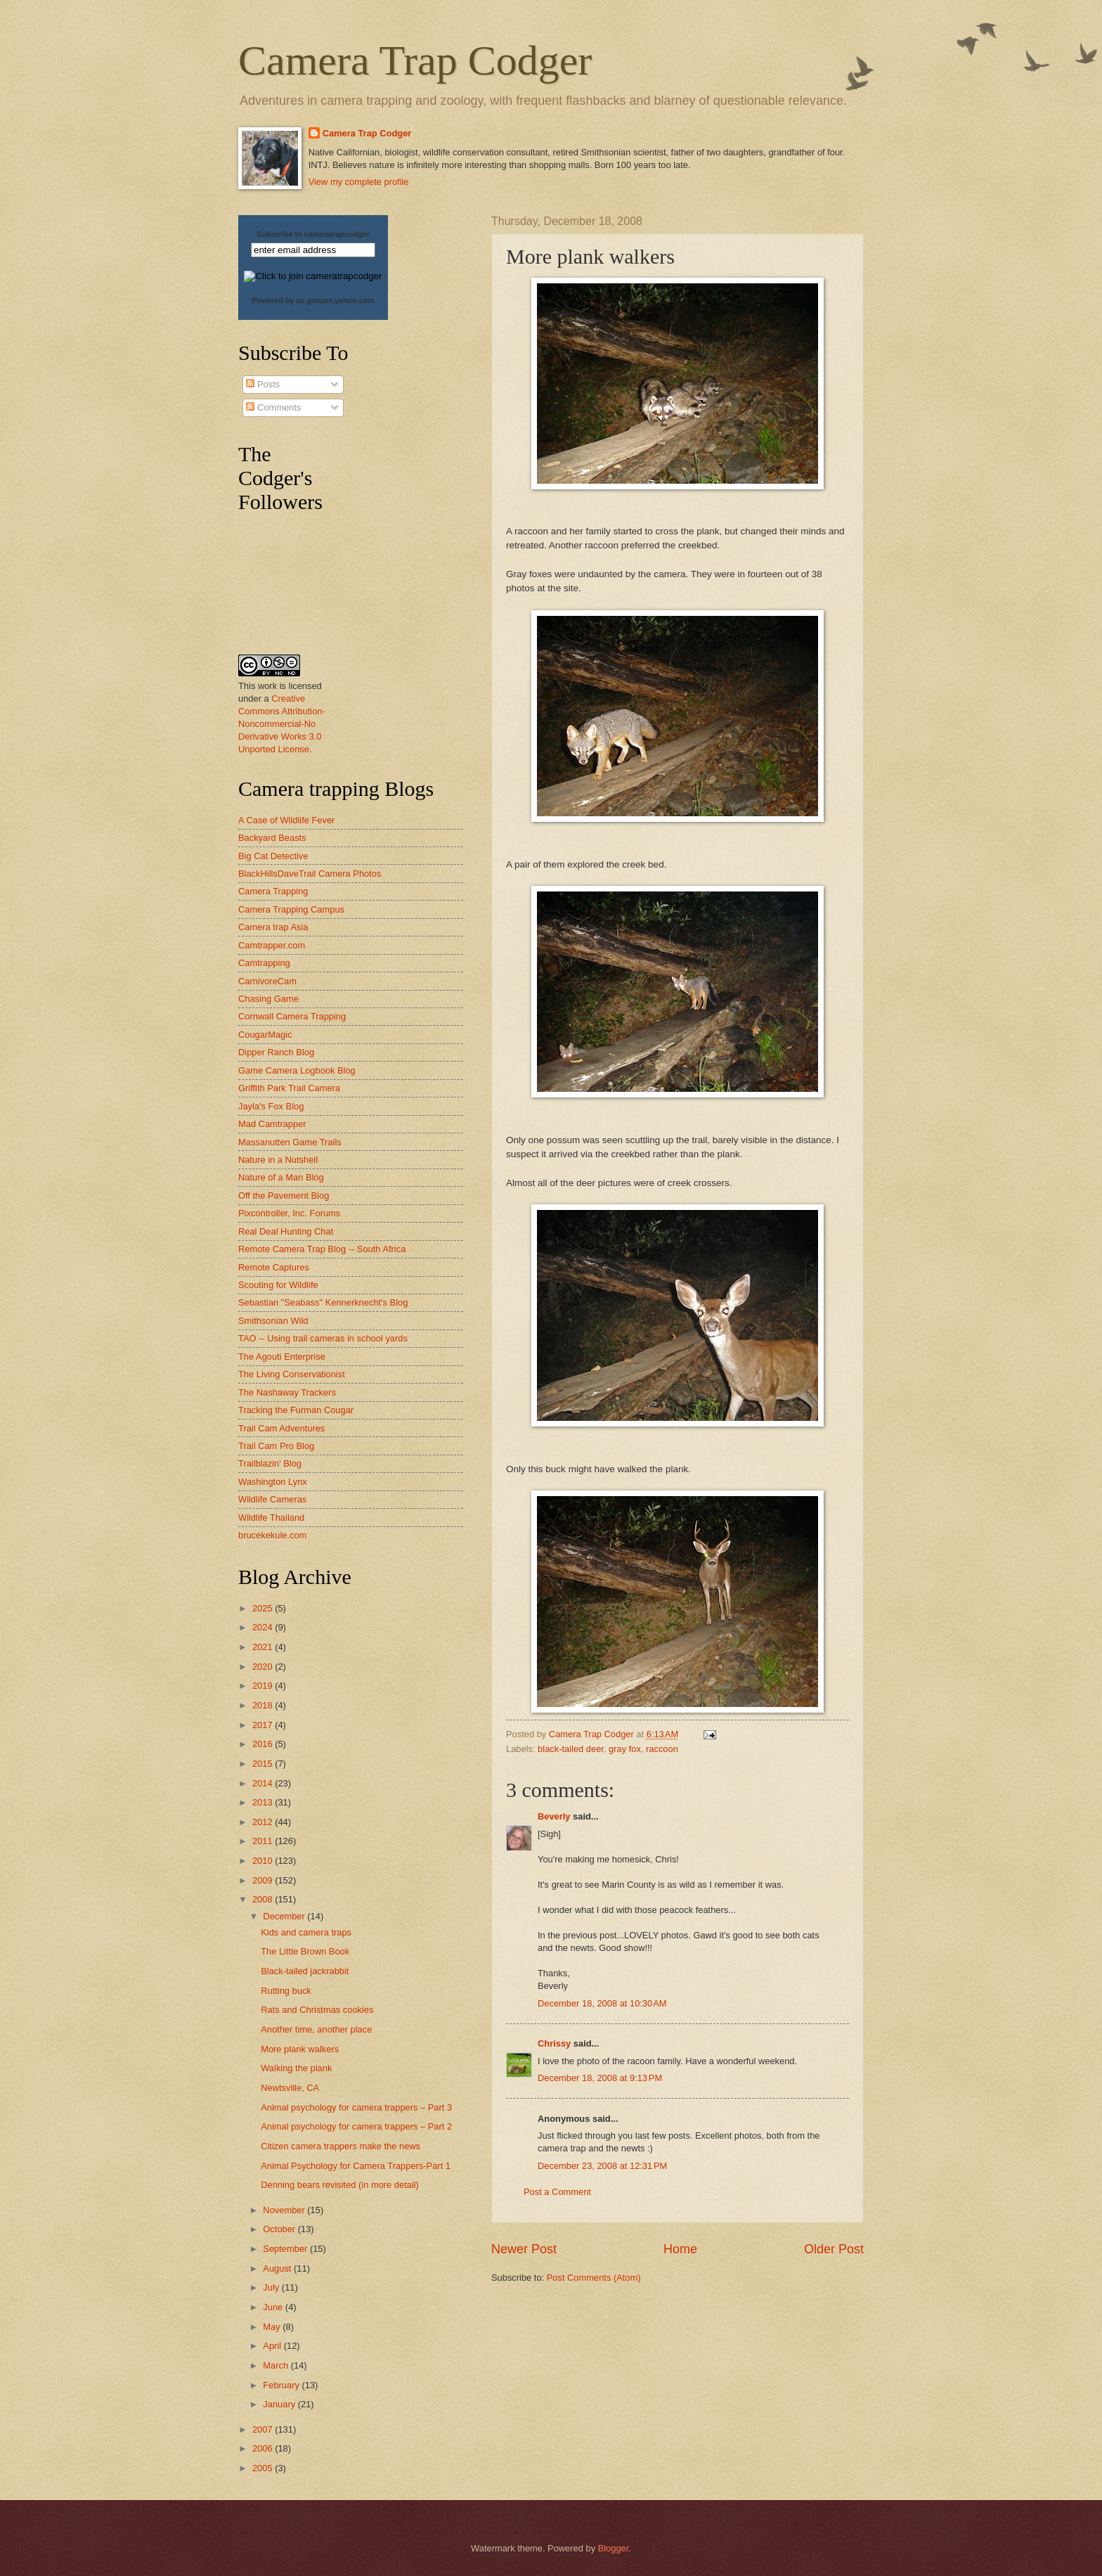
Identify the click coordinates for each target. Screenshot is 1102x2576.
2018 (263, 1705)
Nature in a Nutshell (278, 1159)
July (272, 2287)
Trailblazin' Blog (270, 1463)
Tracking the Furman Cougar (296, 1410)
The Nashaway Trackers (287, 1392)
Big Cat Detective (273, 856)
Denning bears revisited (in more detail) (340, 2184)
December (285, 1916)
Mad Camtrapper (272, 1124)
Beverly (554, 1816)
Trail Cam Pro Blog (276, 1446)
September (286, 2248)
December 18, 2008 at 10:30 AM (602, 2003)
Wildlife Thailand (271, 1517)
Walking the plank (296, 2068)
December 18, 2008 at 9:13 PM (600, 2078)
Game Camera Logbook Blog (297, 1070)
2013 (263, 1802)
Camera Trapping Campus (291, 909)
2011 (263, 1841)
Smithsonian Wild (273, 1320)
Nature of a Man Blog (281, 1177)
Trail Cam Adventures (281, 1428)
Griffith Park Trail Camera (289, 1088)
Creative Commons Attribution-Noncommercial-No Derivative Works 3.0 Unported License (281, 723)
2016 (263, 1744)
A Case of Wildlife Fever (286, 820)
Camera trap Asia (273, 927)
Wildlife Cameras (272, 1499)
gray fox (625, 1749)
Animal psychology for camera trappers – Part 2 (356, 2126)
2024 (263, 1627)
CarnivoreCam (267, 981)
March (276, 2365)
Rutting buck (286, 1990)
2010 (263, 1860)
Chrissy (554, 2043)
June (274, 2307)
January (280, 2404)
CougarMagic (265, 1034)
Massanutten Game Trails (290, 1142)
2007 (263, 2429)
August (278, 2268)
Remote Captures (273, 1267)
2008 (263, 1899)
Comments (273, 407)
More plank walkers (300, 2049)
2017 (263, 1725)
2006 (263, 2448)
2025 (263, 1608)
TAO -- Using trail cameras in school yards (323, 1338)
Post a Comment (557, 2192)
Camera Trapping (273, 891)
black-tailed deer (571, 1749)
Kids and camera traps (306, 1932)
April (273, 2345)
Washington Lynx (272, 1481)
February (282, 2385)
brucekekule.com (272, 1535)
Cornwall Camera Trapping (292, 1016)
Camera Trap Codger (415, 60)
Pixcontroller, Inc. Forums (289, 1213)
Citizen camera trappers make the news (340, 2146)
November (285, 2210)
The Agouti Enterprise (281, 1356)
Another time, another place (316, 2029)
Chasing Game (268, 998)
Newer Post (524, 2249)
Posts (263, 384)
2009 (263, 1880)
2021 (263, 1647)
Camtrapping (264, 963)
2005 (263, 2468)
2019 (263, 1685)
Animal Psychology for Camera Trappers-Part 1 (355, 2165)
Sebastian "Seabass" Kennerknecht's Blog (323, 1302)
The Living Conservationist (291, 1374)
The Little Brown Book (305, 1951)
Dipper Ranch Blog (276, 1052)
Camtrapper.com (271, 945)
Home (680, 2249)
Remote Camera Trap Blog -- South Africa (322, 1249)
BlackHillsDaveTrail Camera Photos (309, 873)
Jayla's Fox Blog (271, 1106)
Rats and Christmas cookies (317, 2009)
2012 (263, 1822)
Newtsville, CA (290, 2087)
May (273, 2326)
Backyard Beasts (272, 837)
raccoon (662, 1749)
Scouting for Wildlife (278, 1285)
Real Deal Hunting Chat (285, 1231)
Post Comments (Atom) (594, 2277)
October (280, 2229)
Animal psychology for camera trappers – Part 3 (356, 2107)
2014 (263, 1783)
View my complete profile (359, 181)
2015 (263, 1763)
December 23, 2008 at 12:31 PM (602, 2165)
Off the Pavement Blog (283, 1195)
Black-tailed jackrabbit (305, 1971)
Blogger (613, 2548)
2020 (263, 1666)
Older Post (834, 2249)
